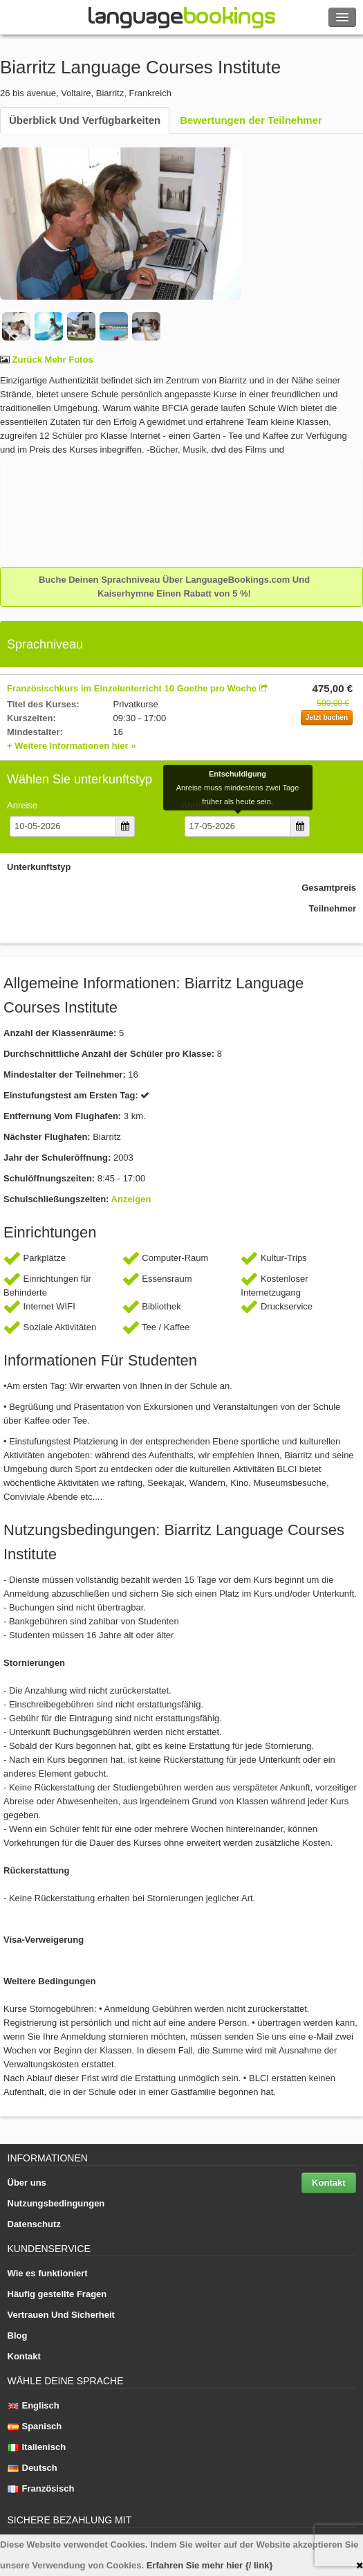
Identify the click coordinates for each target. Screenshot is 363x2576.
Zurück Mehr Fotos (51, 359)
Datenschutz (34, 2224)
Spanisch (35, 2426)
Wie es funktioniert (48, 2273)
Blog (18, 2335)
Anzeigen (131, 1199)
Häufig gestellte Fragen (57, 2294)
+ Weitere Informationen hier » (71, 746)
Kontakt (328, 2182)
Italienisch (37, 2447)
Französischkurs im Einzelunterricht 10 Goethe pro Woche (132, 688)
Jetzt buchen (327, 717)
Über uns (27, 2182)
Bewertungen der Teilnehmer (251, 120)
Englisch (33, 2405)
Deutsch (32, 2467)
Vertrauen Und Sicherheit (61, 2315)
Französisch (41, 2488)
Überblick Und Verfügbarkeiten (84, 120)
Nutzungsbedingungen (56, 2203)
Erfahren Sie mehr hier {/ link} (210, 2565)
